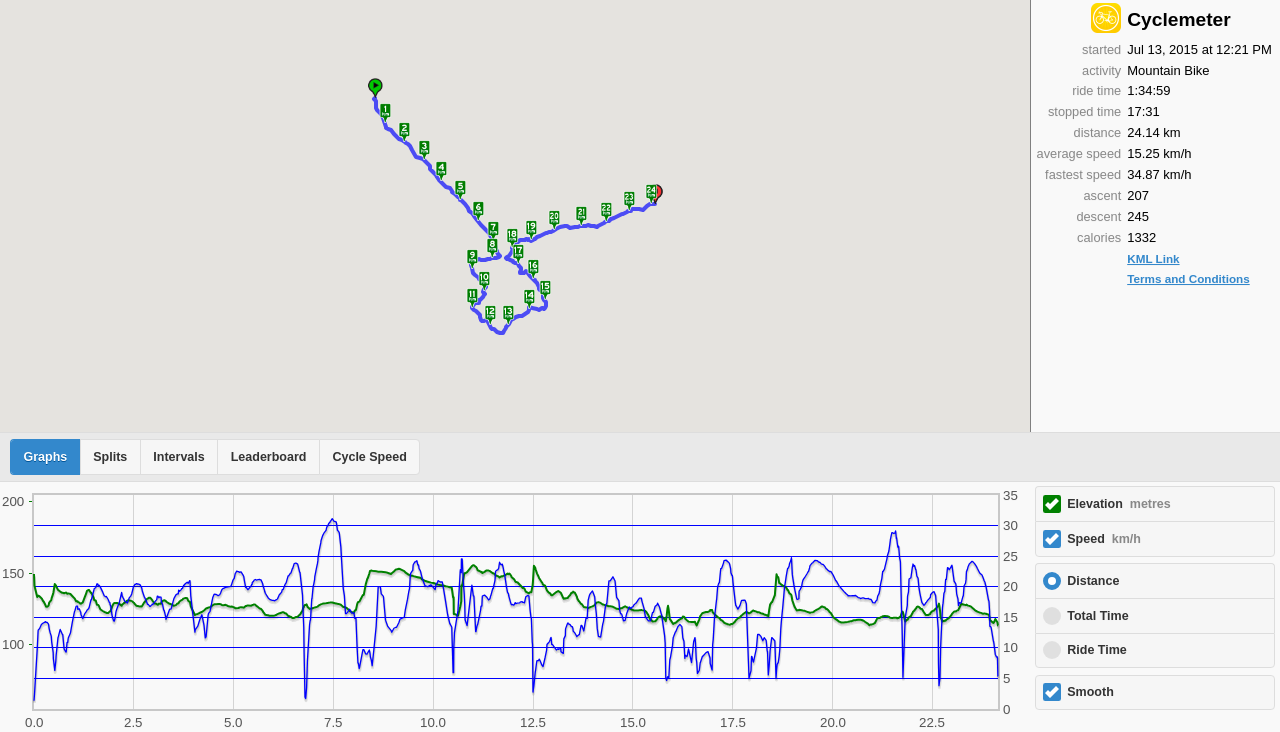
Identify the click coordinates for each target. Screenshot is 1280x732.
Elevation (1119, 504)
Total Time (1097, 616)
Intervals (178, 457)
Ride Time (1097, 650)
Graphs (46, 457)
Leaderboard (269, 457)
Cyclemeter (1178, 19)
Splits (110, 457)
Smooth (1090, 692)
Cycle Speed (369, 457)
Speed (1104, 539)
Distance (1093, 581)
